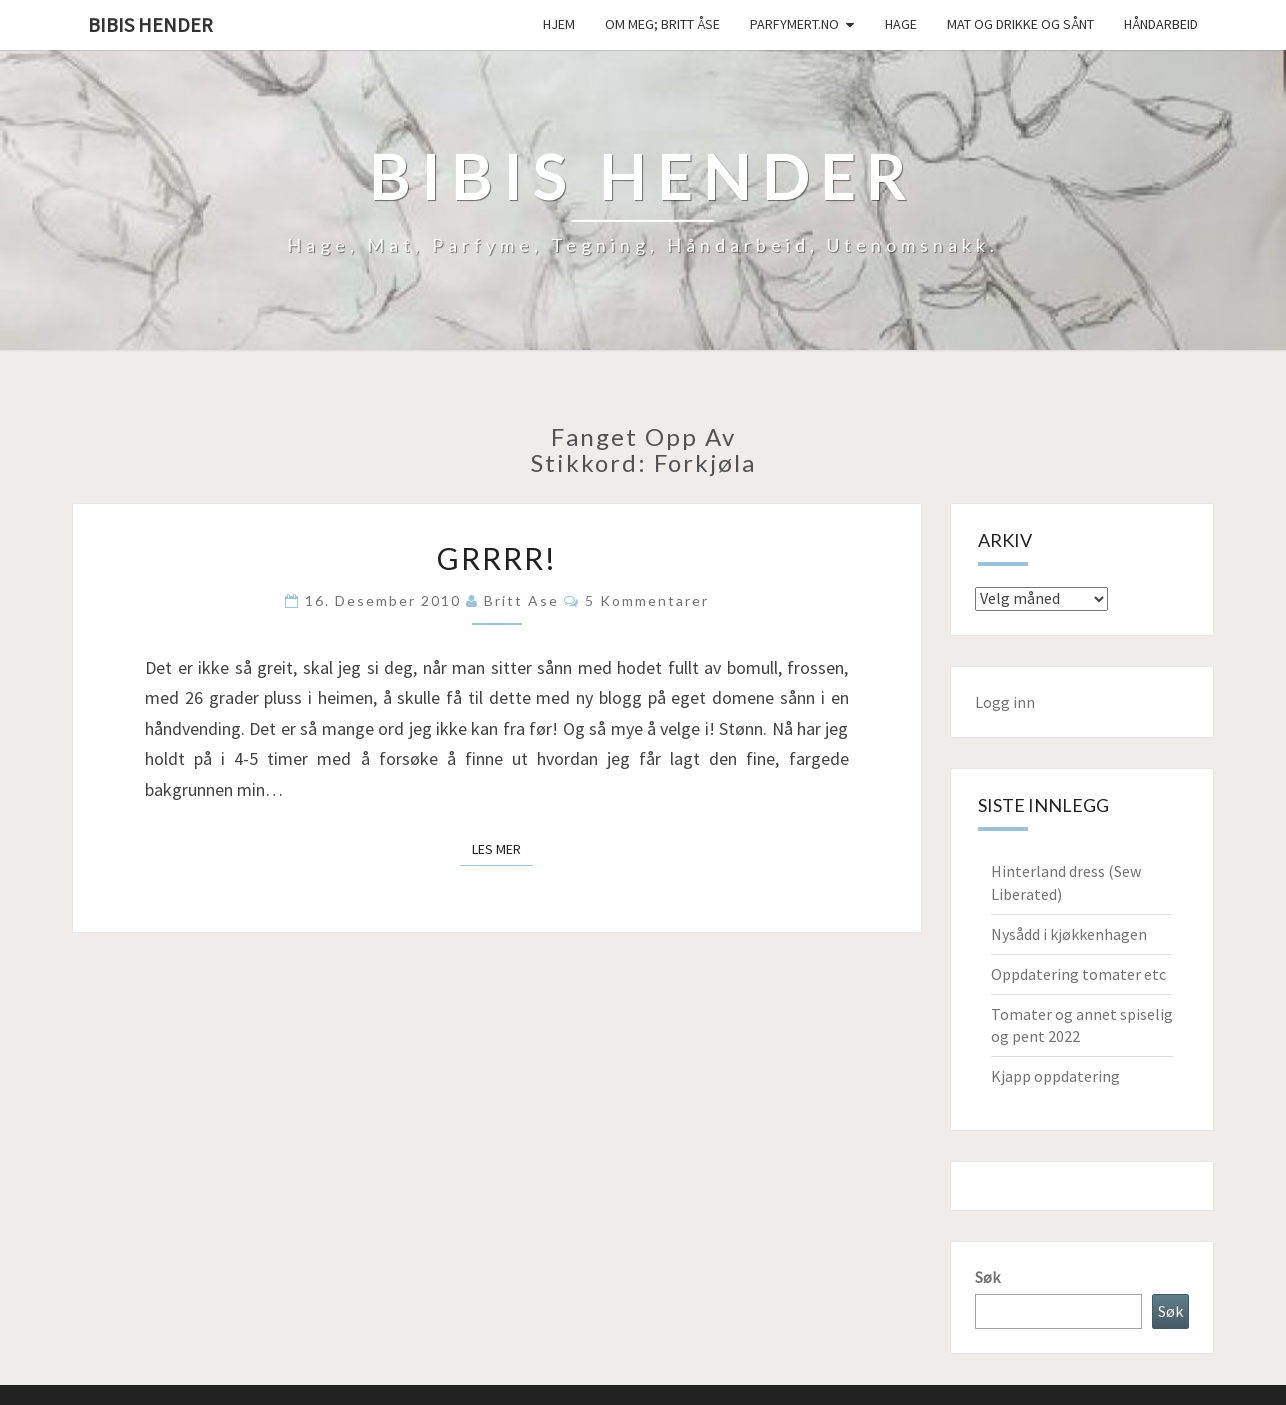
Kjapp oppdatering (1055, 1076)
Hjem (559, 24)
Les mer (502, 848)
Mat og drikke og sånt (1020, 24)
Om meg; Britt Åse (662, 24)
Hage (901, 24)
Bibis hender (150, 24)
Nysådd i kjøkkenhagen (1069, 934)
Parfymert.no (794, 24)
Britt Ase (521, 600)
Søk (987, 1277)
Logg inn (1005, 702)
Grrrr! (497, 558)
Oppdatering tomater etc (1078, 974)
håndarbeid (1161, 24)
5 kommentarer (647, 600)
